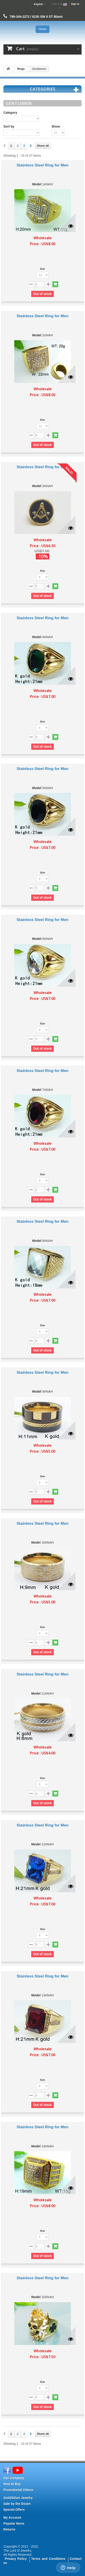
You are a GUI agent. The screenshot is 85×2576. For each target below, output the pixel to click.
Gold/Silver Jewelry (18, 2498)
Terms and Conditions (48, 2559)
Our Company (13, 2478)
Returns (9, 2529)
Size (42, 268)
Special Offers (14, 2509)
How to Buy (12, 2484)
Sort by (8, 126)
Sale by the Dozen (17, 2504)
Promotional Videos (18, 2490)
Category (10, 112)
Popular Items (13, 2523)
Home (42, 29)
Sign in (75, 4)
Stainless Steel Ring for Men (42, 165)
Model (36, 184)
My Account (12, 2517)
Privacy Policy (16, 2559)
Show (55, 126)
